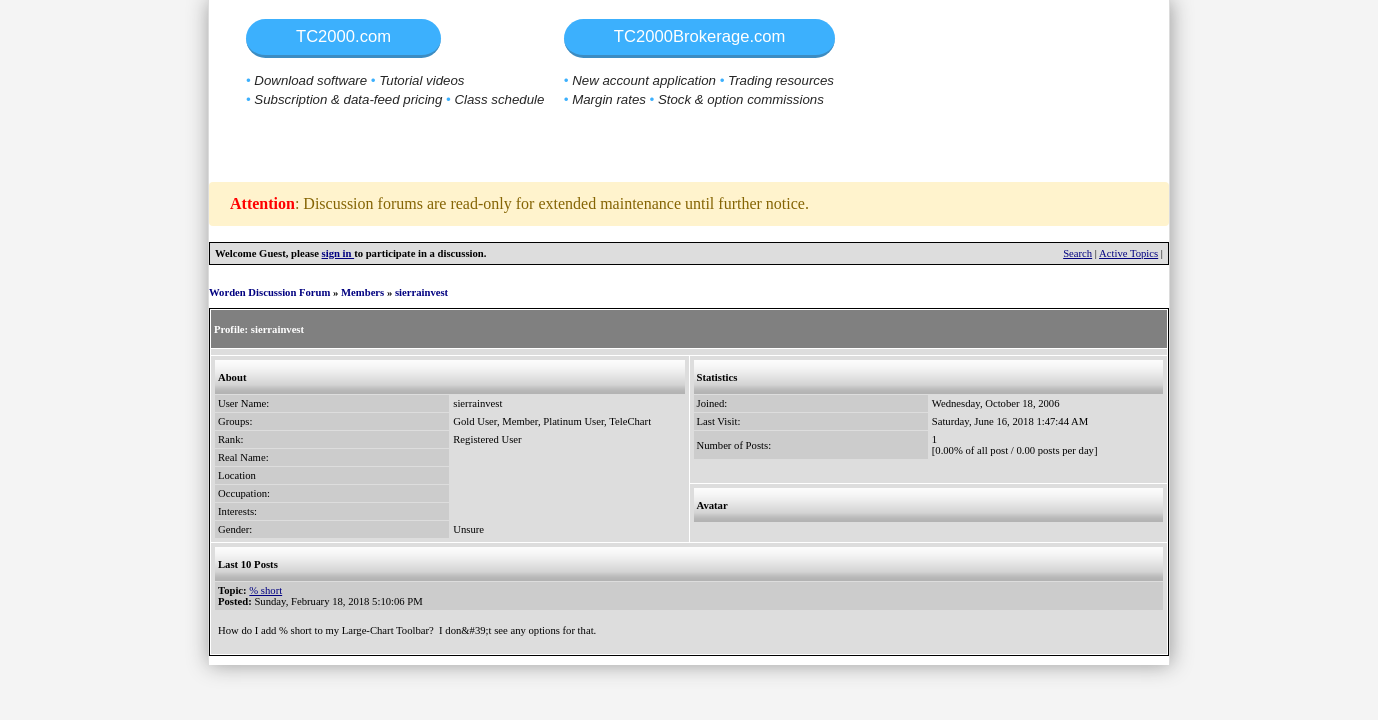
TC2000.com (343, 36)
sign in (338, 253)
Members (362, 292)
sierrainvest (421, 292)
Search (1077, 253)
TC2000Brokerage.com (700, 36)
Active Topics (1128, 253)
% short (265, 590)
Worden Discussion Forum (269, 292)
